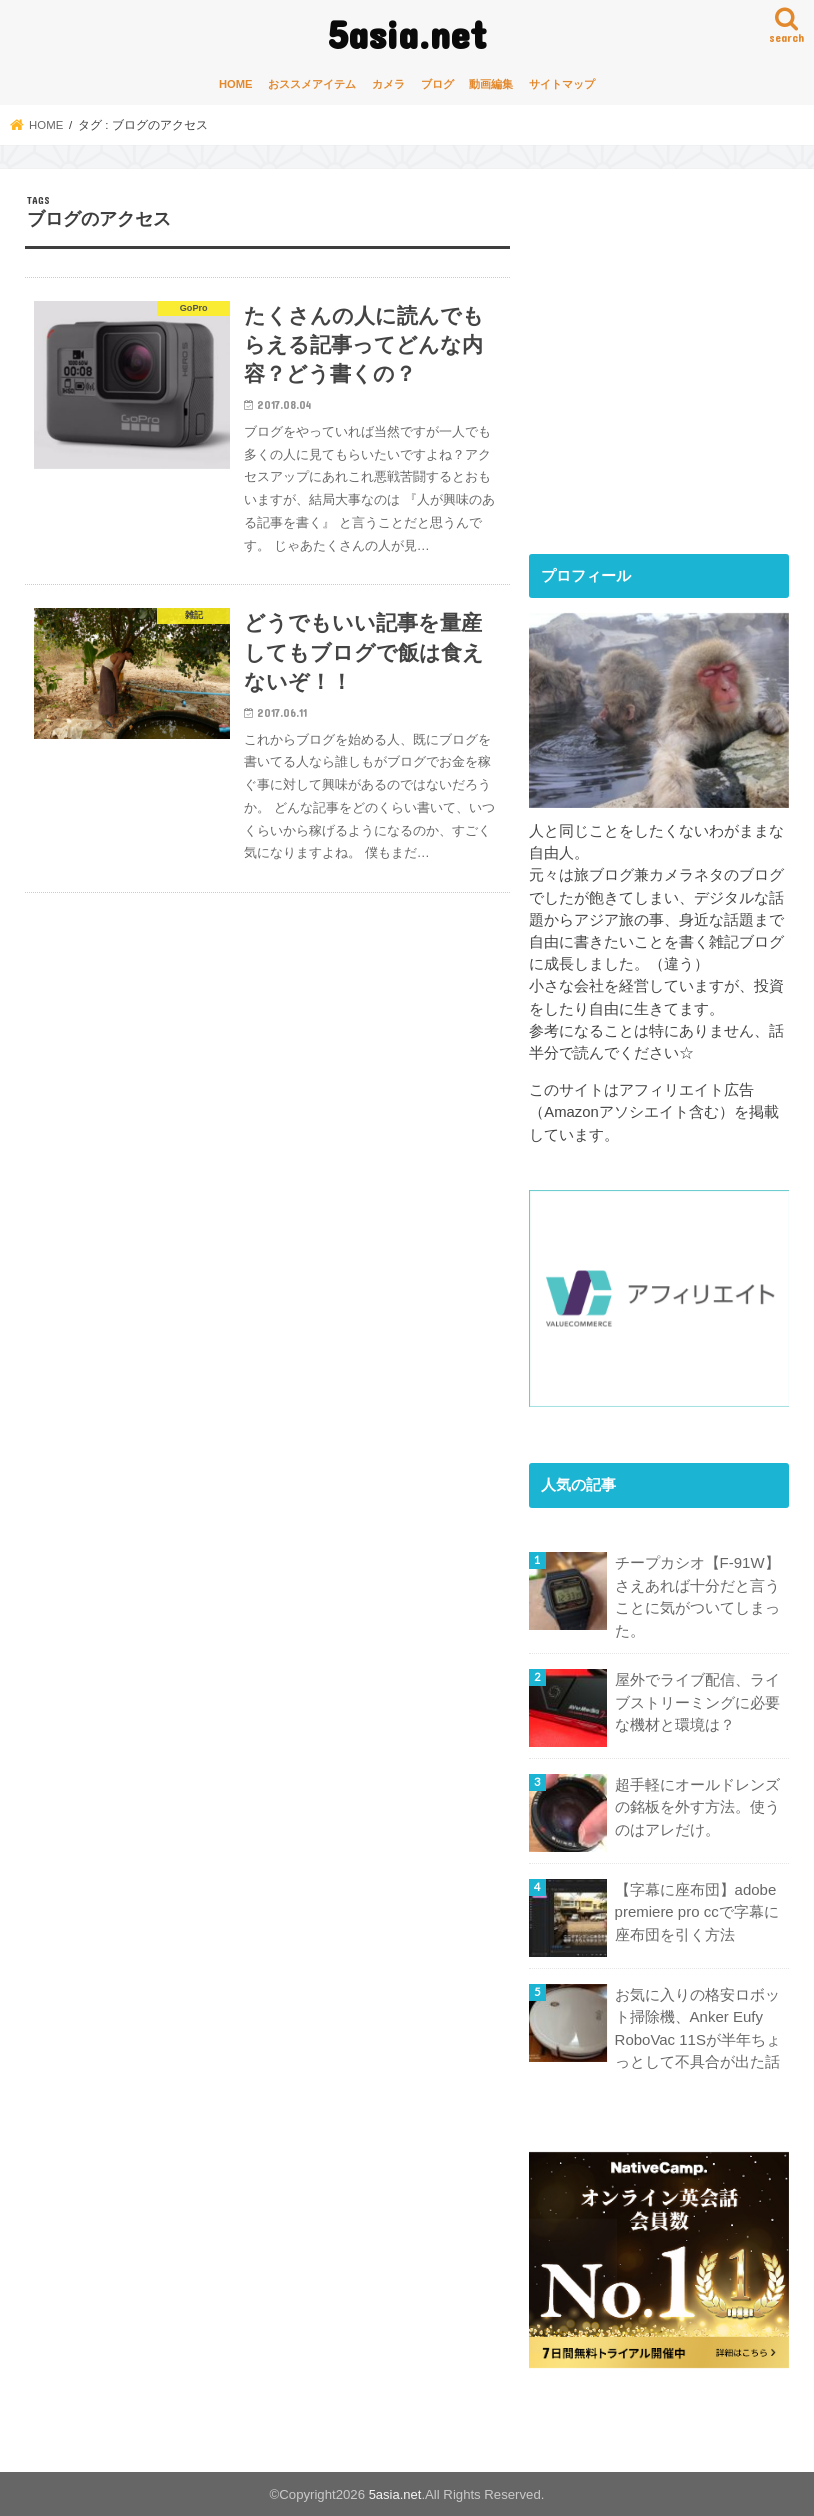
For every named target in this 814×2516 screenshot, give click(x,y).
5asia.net (407, 33)
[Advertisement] (671, 378)
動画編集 (491, 84)
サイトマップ (562, 84)
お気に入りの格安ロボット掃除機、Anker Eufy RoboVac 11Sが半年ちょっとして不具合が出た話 (697, 2027)
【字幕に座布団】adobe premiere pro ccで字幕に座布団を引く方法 (696, 1911)
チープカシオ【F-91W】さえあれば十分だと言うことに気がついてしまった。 (697, 1596)
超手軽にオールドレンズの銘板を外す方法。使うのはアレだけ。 (697, 1806)
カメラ (388, 84)
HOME (236, 84)
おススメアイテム (312, 84)
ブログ (437, 84)
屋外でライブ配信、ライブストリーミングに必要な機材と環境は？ (697, 1701)
